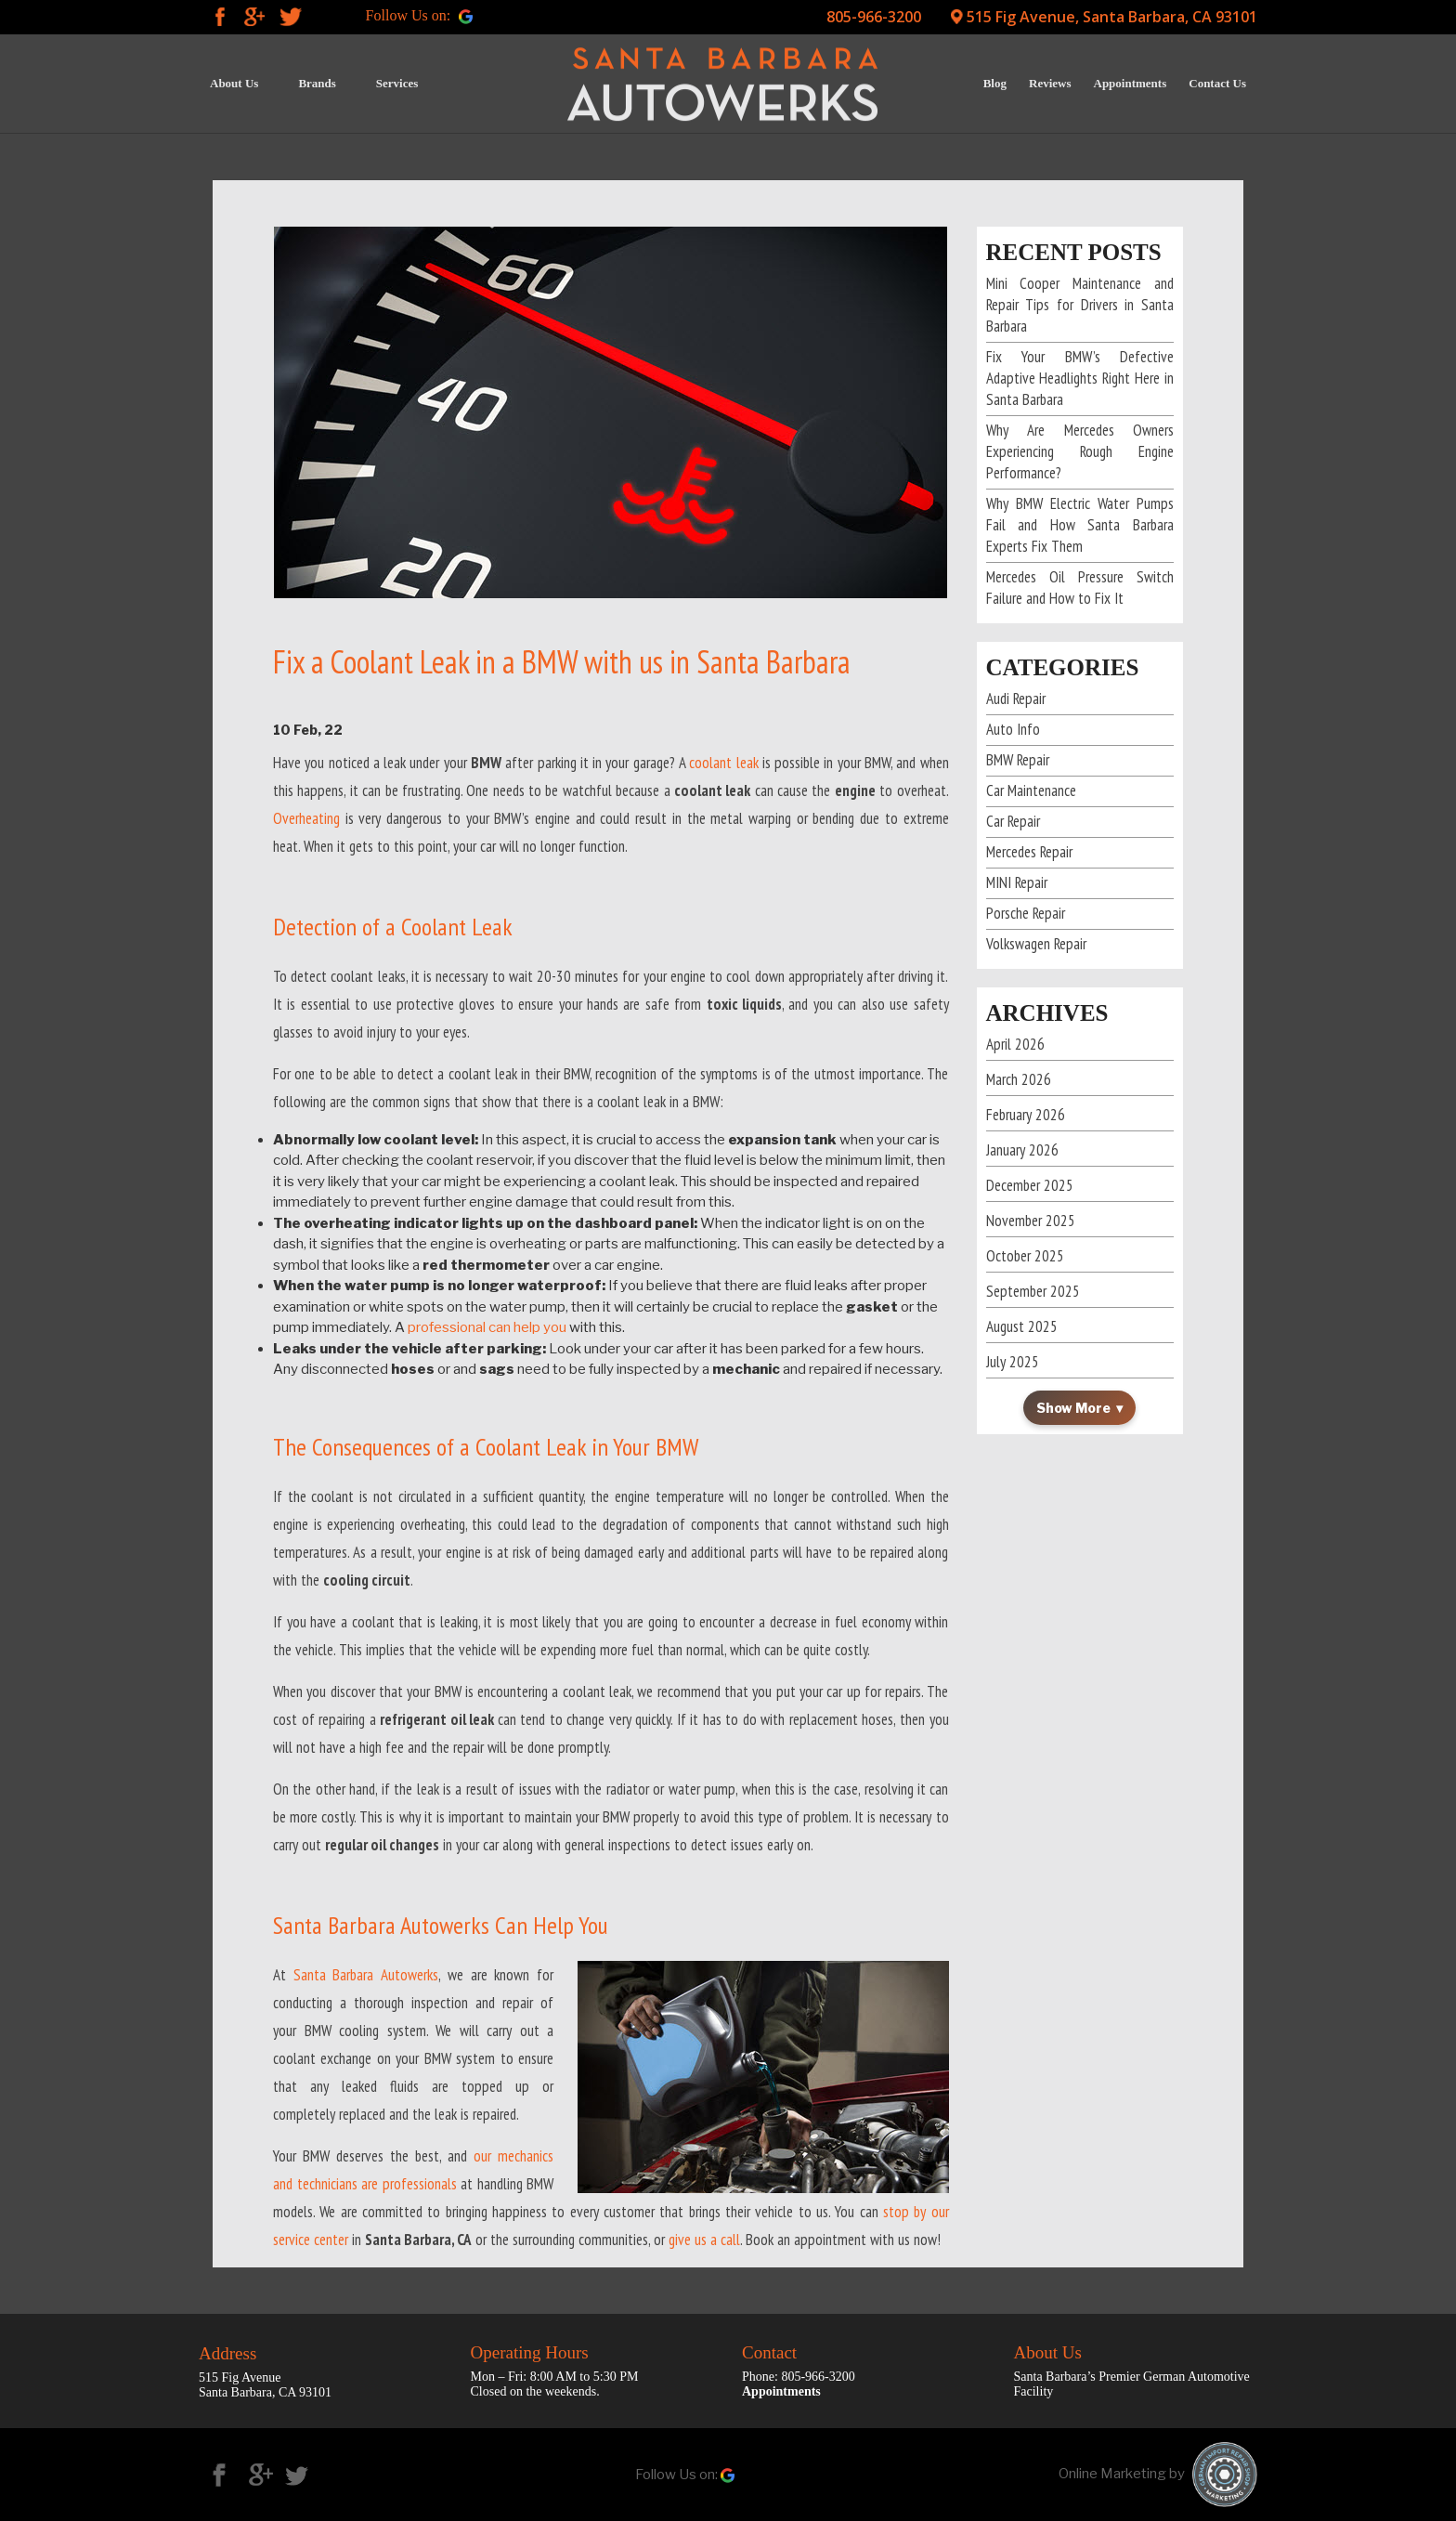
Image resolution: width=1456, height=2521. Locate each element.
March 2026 (1018, 1079)
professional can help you (487, 1327)
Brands (316, 83)
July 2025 (1012, 1362)
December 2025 (1029, 1185)
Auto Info (1013, 729)
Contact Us (1217, 83)
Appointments (1130, 83)
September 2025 (1033, 1291)
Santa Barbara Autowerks (365, 1975)
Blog (995, 83)
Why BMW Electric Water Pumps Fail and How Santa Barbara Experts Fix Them (1080, 524)
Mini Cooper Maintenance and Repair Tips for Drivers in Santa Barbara (1080, 304)
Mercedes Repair (1029, 852)
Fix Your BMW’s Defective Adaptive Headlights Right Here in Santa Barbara (1080, 378)
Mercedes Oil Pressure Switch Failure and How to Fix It (1080, 587)
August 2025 (1022, 1326)
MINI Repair (1016, 882)
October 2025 (1025, 1256)
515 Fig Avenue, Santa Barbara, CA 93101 (1112, 17)
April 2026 (1015, 1044)
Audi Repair (1016, 698)
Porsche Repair (1025, 913)
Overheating (306, 818)
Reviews (1050, 83)
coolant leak (723, 762)
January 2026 (1022, 1150)
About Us (234, 83)
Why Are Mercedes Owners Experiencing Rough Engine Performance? (1080, 451)
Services (397, 83)
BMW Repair (1017, 760)
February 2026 (1025, 1114)
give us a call (704, 2239)
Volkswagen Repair (1036, 944)
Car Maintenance (1031, 790)
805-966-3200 (873, 17)
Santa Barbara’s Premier (1079, 2377)
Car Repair (1013, 821)
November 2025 (1030, 1220)
